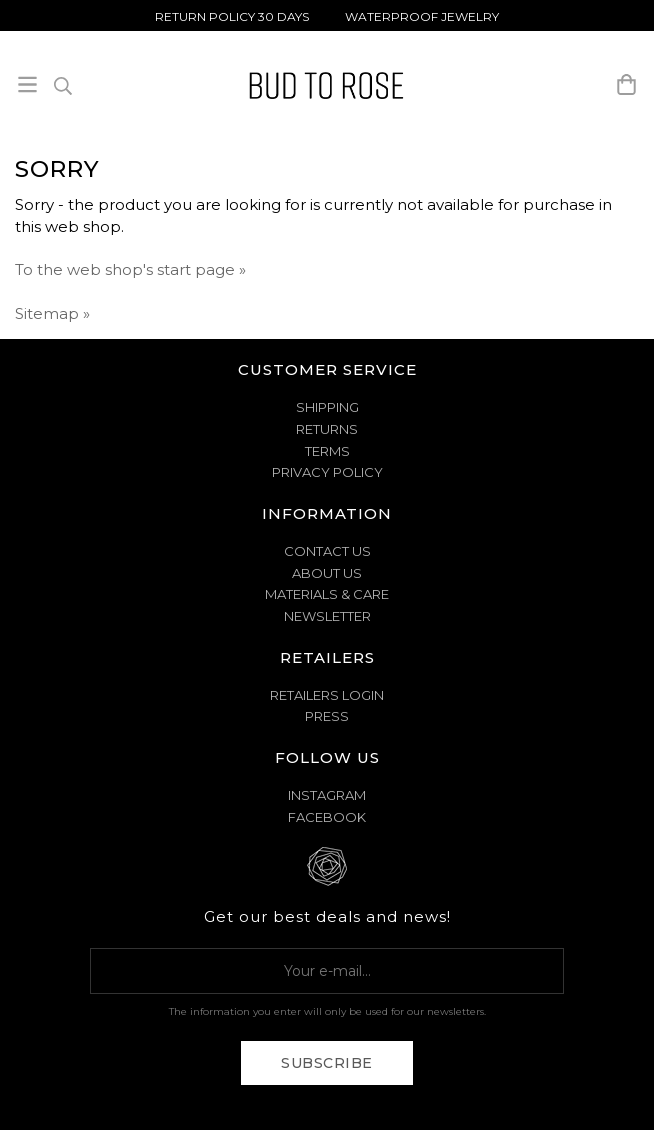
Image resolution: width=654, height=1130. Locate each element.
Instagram (327, 795)
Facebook (327, 817)
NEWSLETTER (327, 616)
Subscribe (327, 1063)
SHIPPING (327, 407)
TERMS (327, 451)
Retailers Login (327, 695)
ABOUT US (327, 573)
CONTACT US (327, 551)
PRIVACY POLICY (327, 472)
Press (327, 716)
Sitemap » (52, 313)
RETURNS (327, 429)
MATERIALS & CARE (327, 594)
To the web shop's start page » (130, 269)
